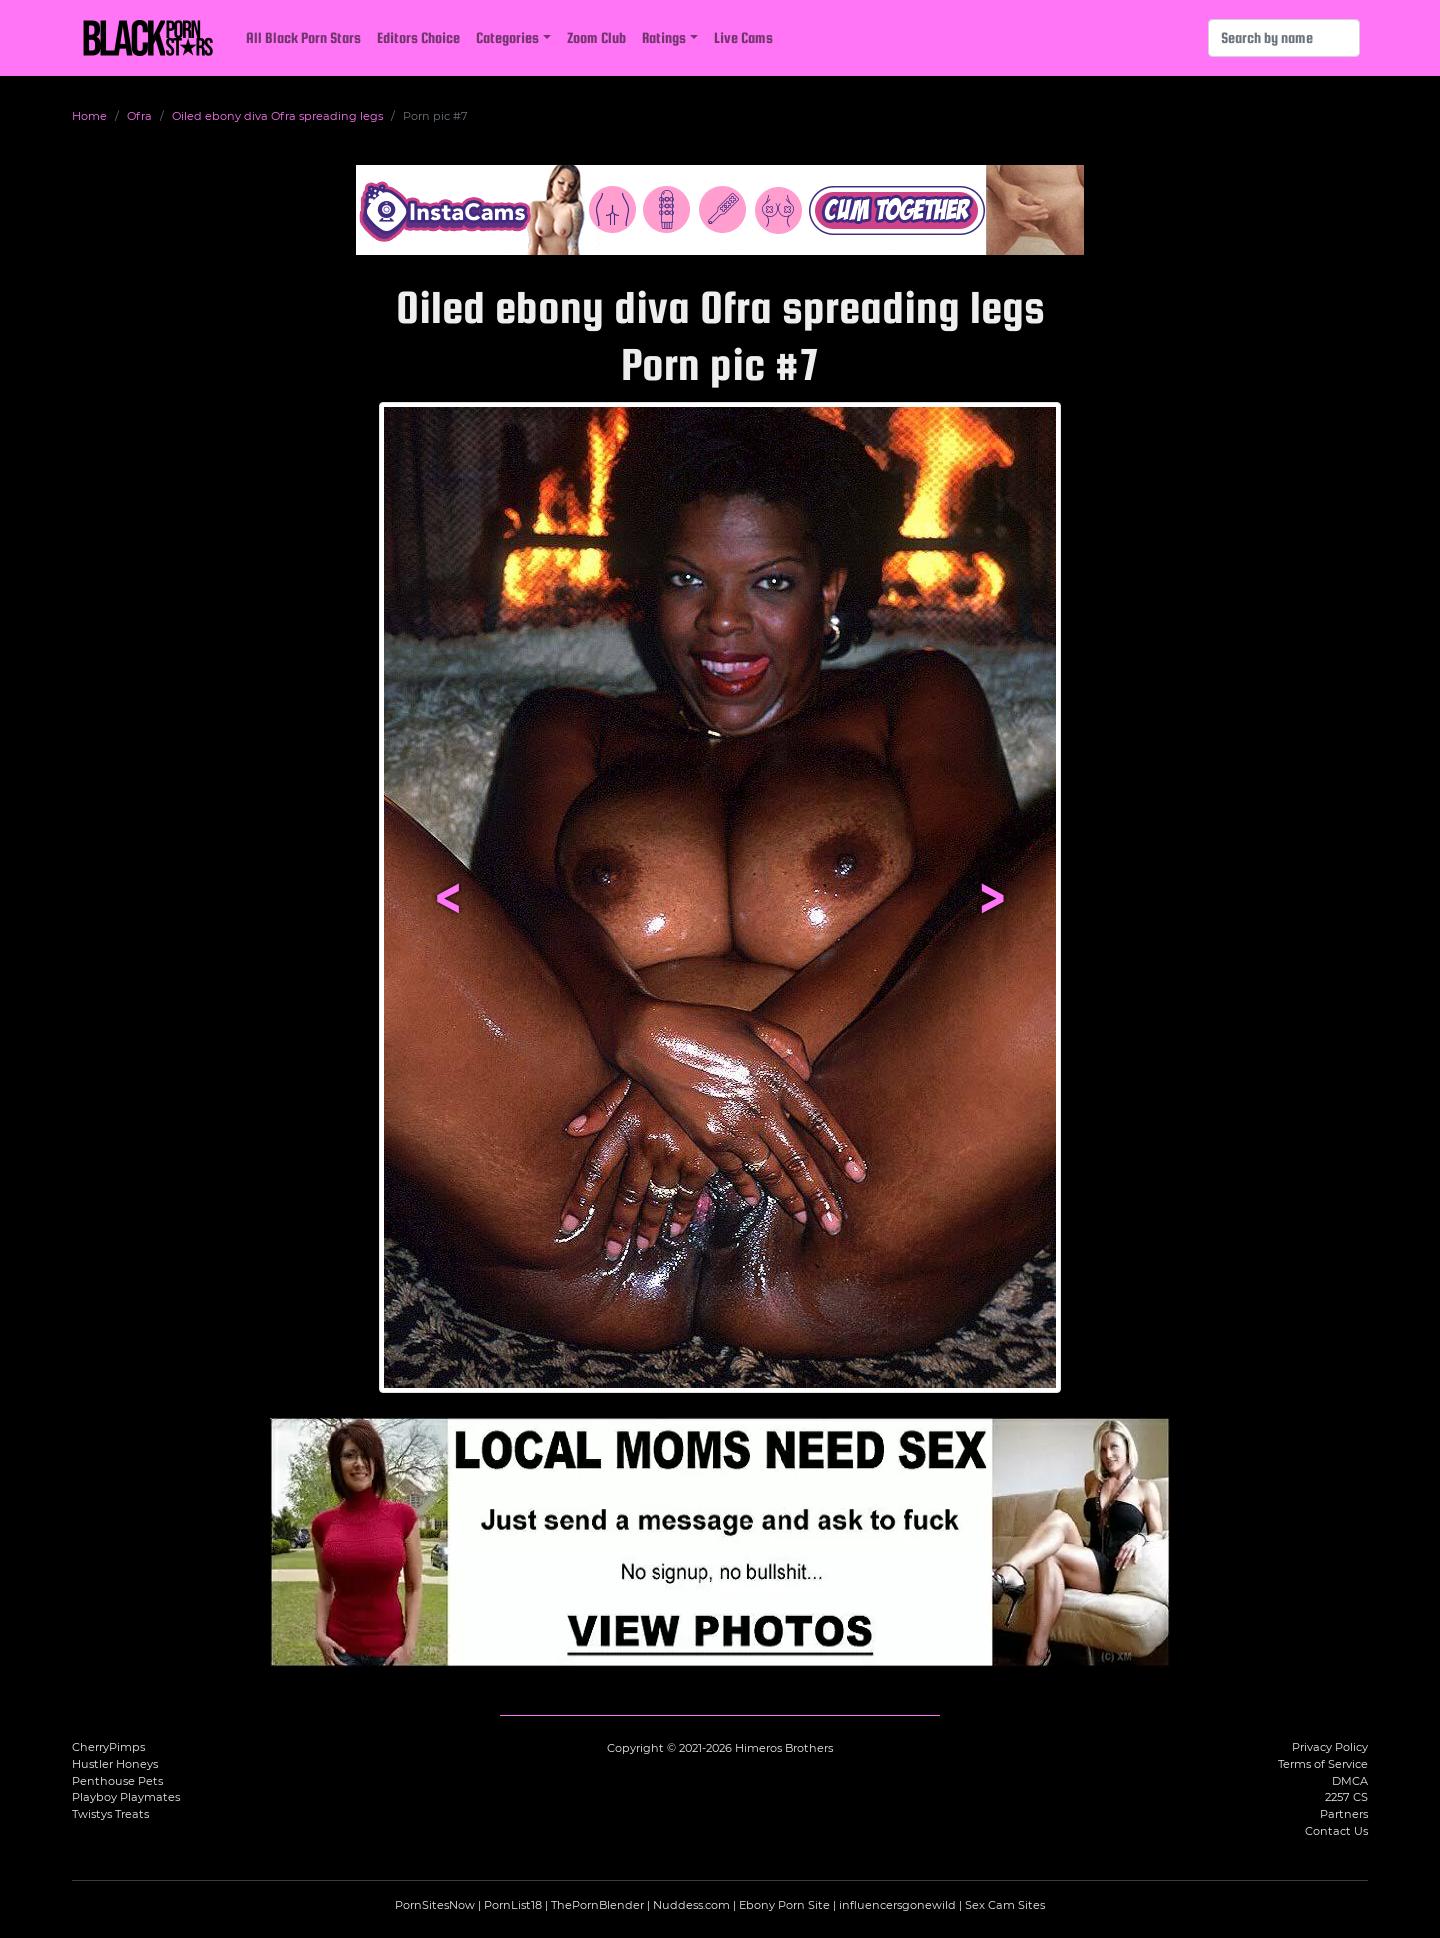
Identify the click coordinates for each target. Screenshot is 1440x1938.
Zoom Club (596, 37)
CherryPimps (108, 1747)
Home (89, 116)
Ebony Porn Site (784, 1905)
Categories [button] (507, 37)
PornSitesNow (435, 1905)
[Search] (1284, 38)
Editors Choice (418, 37)
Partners (1344, 1814)
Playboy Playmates (126, 1797)
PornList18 (513, 1905)
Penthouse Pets (117, 1781)
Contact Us (1336, 1831)
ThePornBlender (597, 1905)
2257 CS (1346, 1797)
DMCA (1350, 1781)
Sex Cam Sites (1005, 1905)
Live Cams (743, 37)
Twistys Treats (110, 1814)
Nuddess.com (691, 1905)
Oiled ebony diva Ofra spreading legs (277, 116)
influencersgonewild (897, 1905)
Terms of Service (1323, 1764)
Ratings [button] (664, 37)
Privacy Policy (1330, 1747)
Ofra (139, 116)
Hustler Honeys (115, 1764)
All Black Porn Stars (303, 37)
